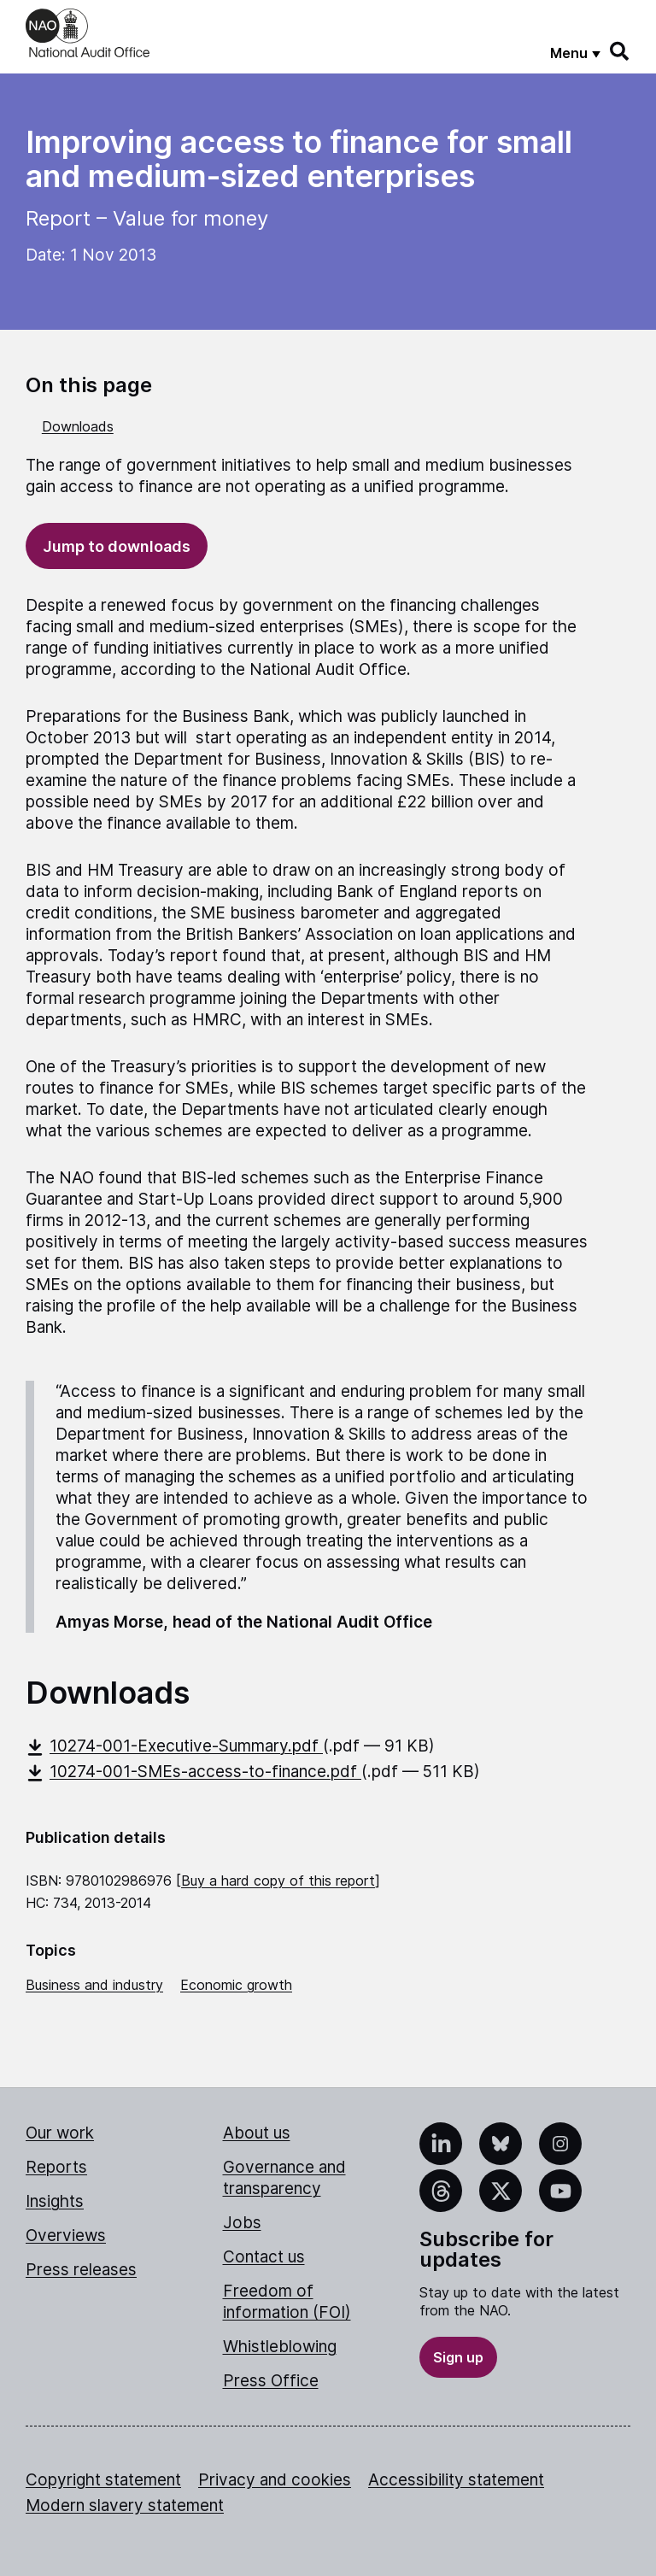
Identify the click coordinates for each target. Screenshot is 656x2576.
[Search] (620, 51)
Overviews (66, 2235)
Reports (56, 2167)
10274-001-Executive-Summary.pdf (174, 1746)
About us (256, 2133)
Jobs (242, 2223)
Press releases (81, 2270)
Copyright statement (103, 2480)
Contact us (264, 2257)
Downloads (78, 426)
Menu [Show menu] (569, 53)
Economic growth (236, 1984)
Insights (55, 2201)
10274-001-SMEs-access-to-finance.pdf (193, 1771)
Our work (60, 2133)
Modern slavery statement (125, 2505)
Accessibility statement (456, 2480)
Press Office (271, 2381)
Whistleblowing (280, 2346)
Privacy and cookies (274, 2480)
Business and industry (94, 1984)
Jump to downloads (116, 546)
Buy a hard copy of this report (278, 1880)
